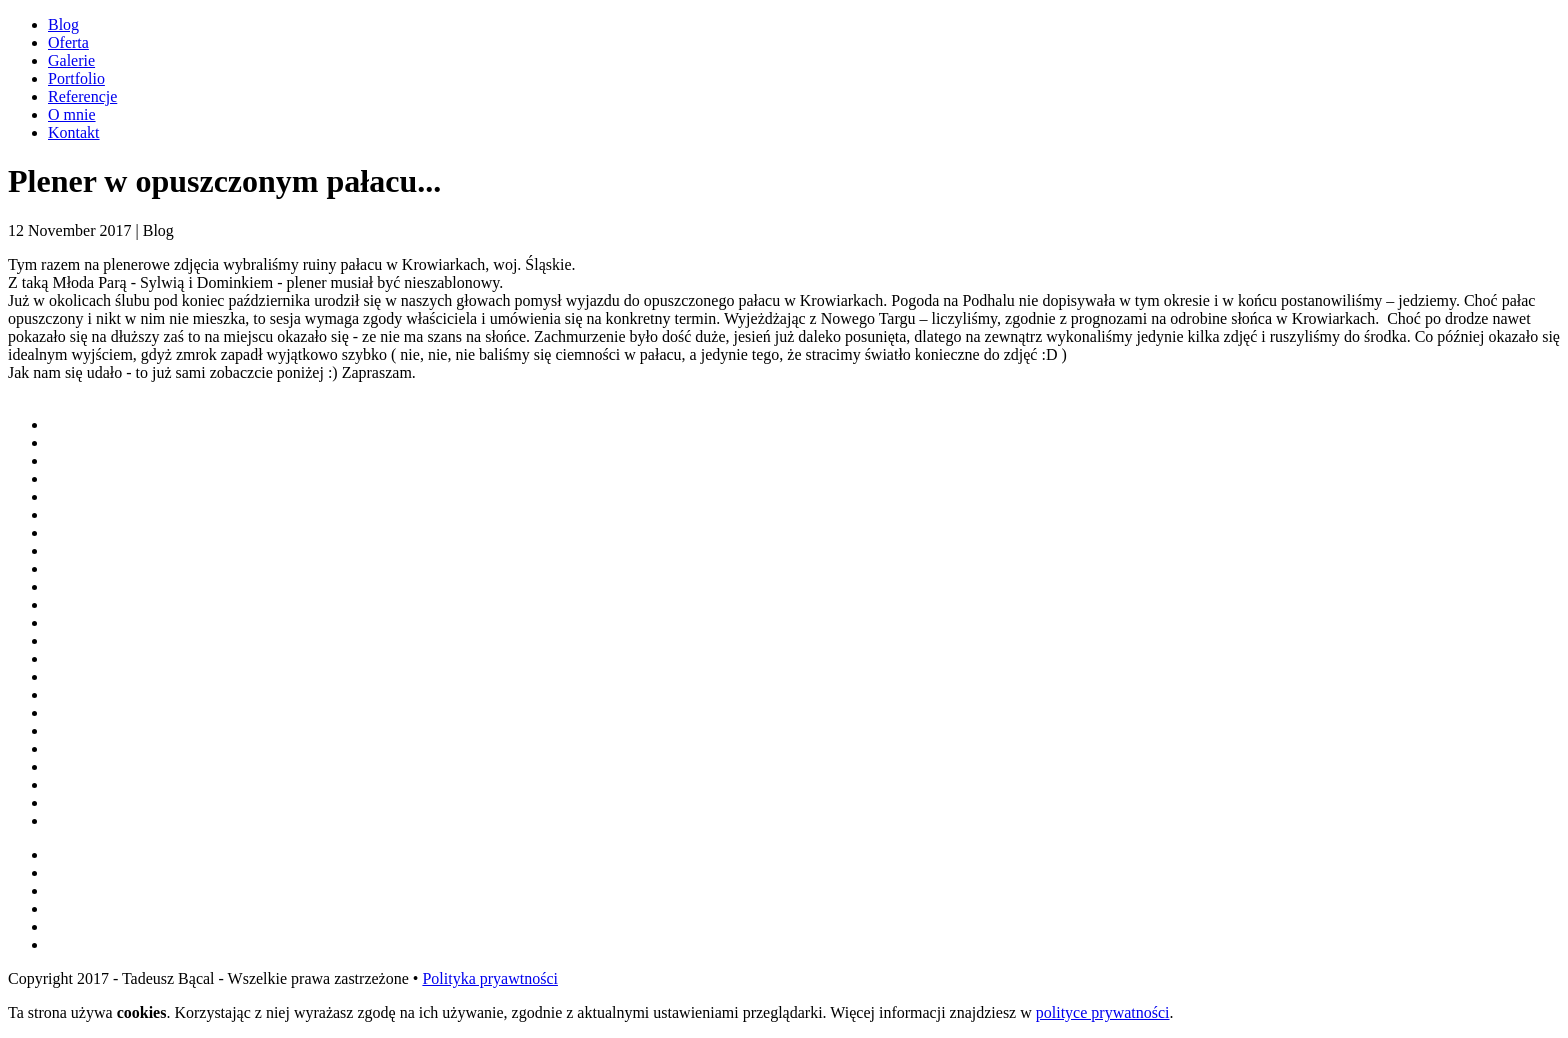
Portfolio (76, 78)
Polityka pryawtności (490, 978)
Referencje (82, 96)
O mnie (72, 114)
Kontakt (74, 132)
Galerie (71, 60)
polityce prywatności (1103, 1012)
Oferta (68, 42)
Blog (63, 24)
